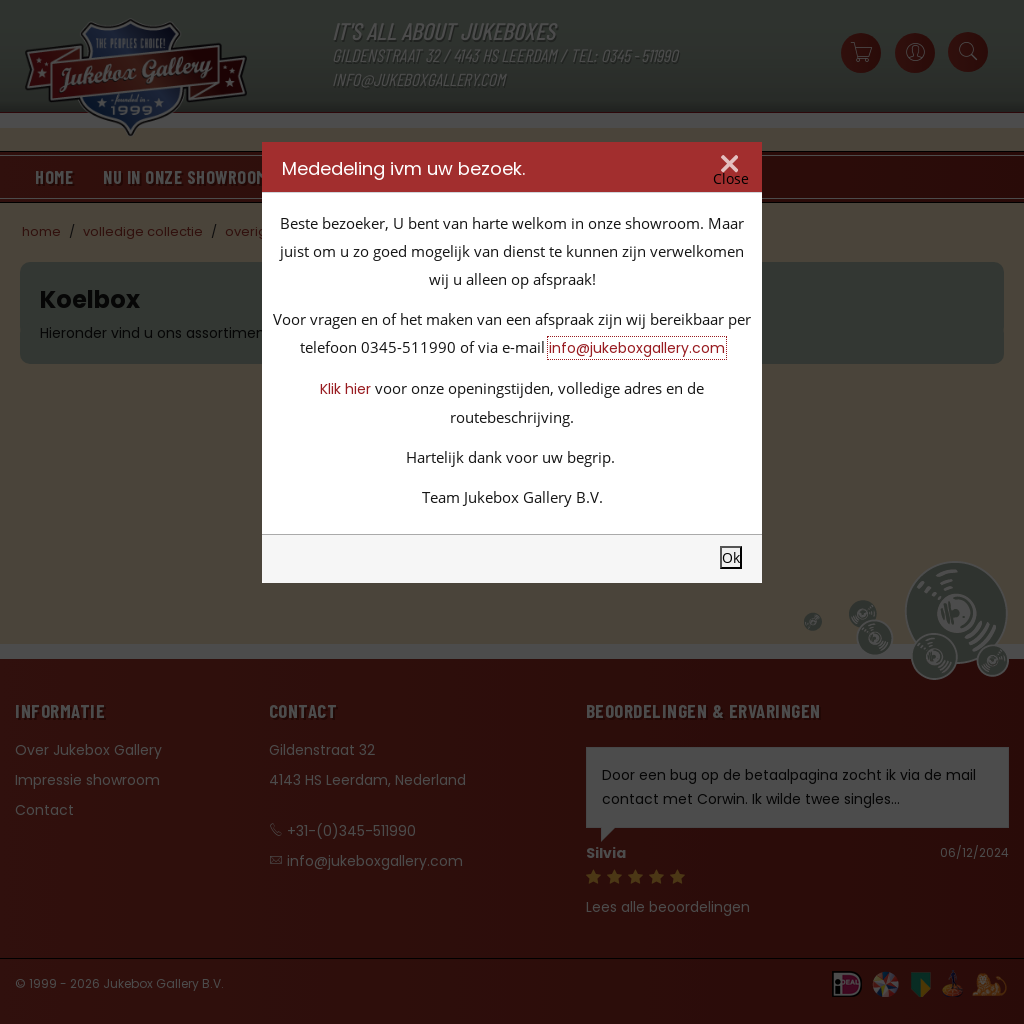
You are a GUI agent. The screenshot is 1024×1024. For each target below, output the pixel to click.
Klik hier (345, 389)
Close (731, 179)
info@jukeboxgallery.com (637, 348)
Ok (731, 557)
